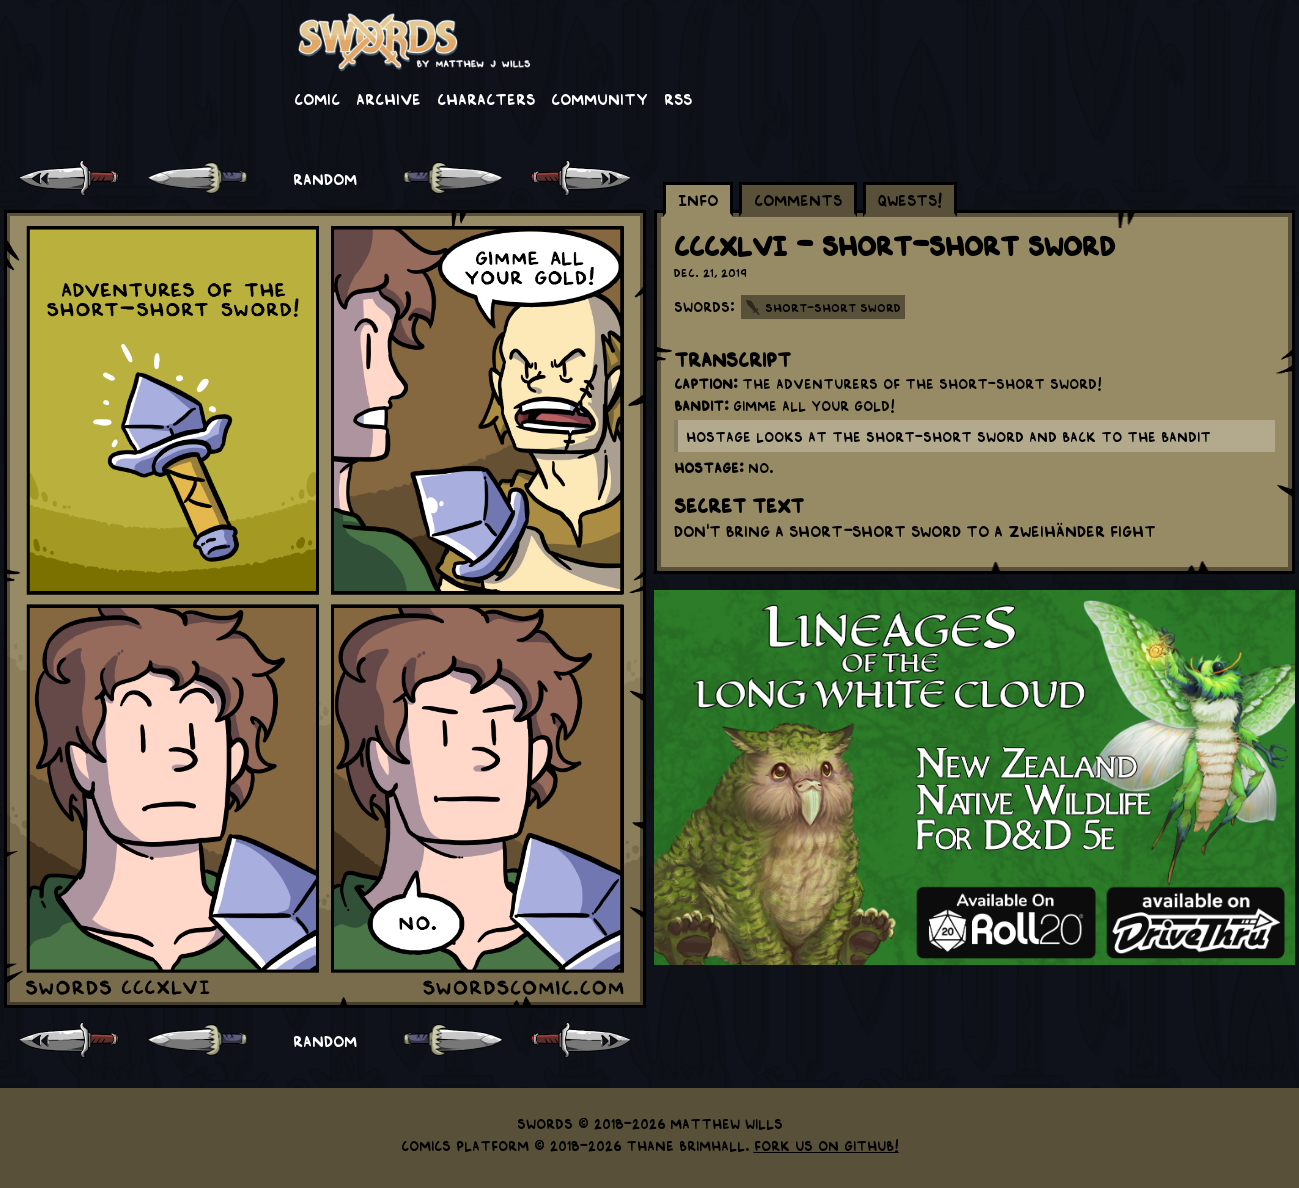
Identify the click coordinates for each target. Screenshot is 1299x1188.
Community (599, 98)
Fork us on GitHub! (826, 1145)
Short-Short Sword (833, 307)
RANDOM (325, 178)
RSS (678, 98)
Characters (486, 98)
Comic (317, 98)
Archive (388, 98)
